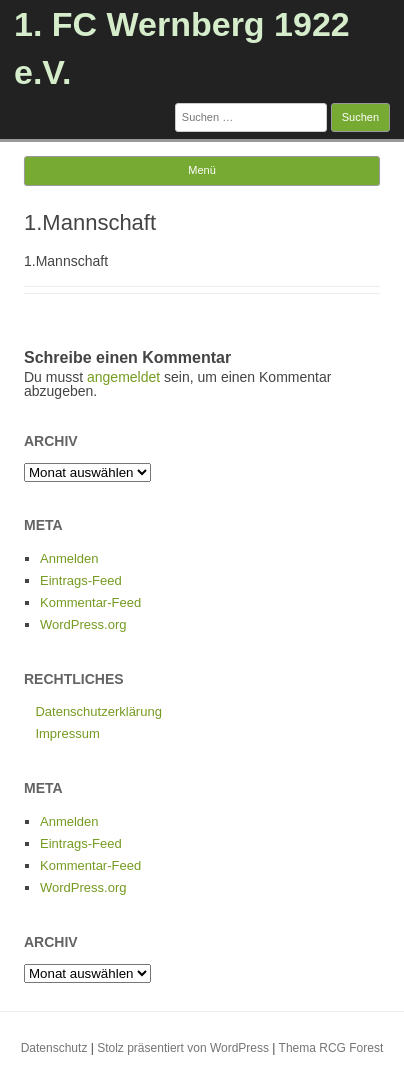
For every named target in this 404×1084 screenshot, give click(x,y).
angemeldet (123, 377)
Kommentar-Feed (90, 602)
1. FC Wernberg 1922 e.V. (182, 48)
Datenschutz (54, 1048)
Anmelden (69, 558)
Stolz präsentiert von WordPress (183, 1048)
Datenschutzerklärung (98, 711)
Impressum (67, 733)
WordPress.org (83, 624)
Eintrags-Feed (81, 580)
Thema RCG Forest (331, 1048)
